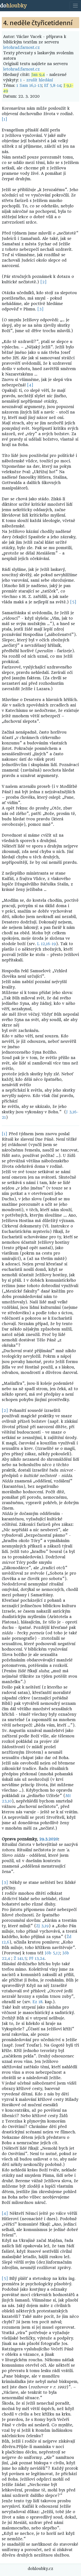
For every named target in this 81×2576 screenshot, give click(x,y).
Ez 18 (37, 2002)
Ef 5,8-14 (52, 85)
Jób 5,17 (52, 1953)
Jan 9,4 (38, 74)
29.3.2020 (48, 1839)
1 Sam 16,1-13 (29, 85)
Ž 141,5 (20, 1958)
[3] (40, 309)
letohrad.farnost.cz (21, 47)
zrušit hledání (39, 80)
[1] (4, 119)
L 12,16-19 (46, 944)
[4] (30, 385)
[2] (43, 282)
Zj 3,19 (42, 1926)
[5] (73, 602)
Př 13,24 (37, 1958)
